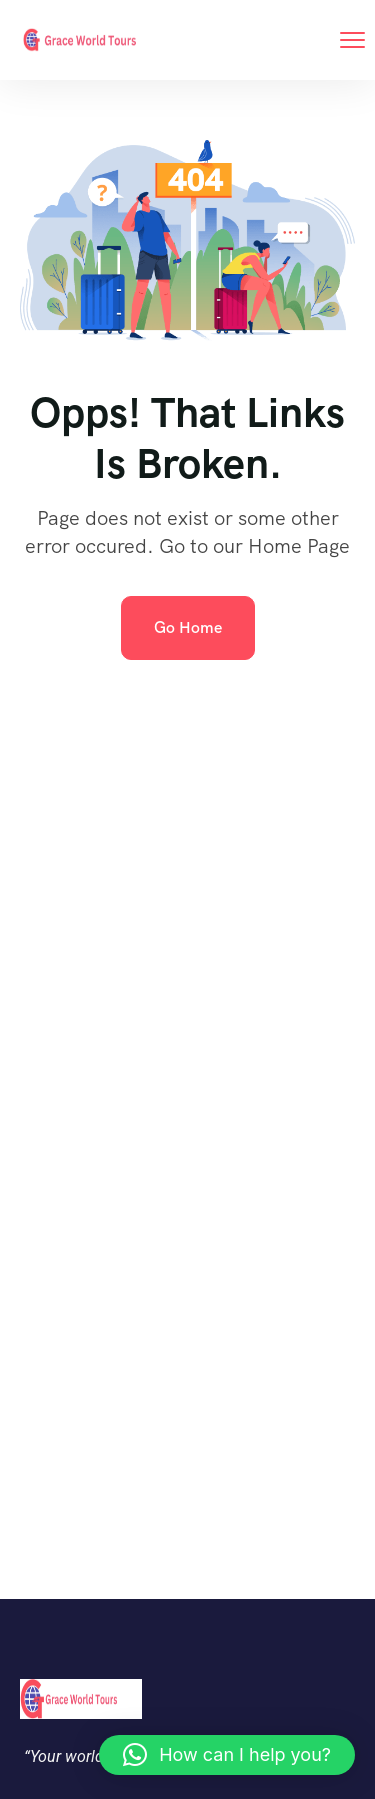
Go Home (188, 627)
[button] (227, 1755)
